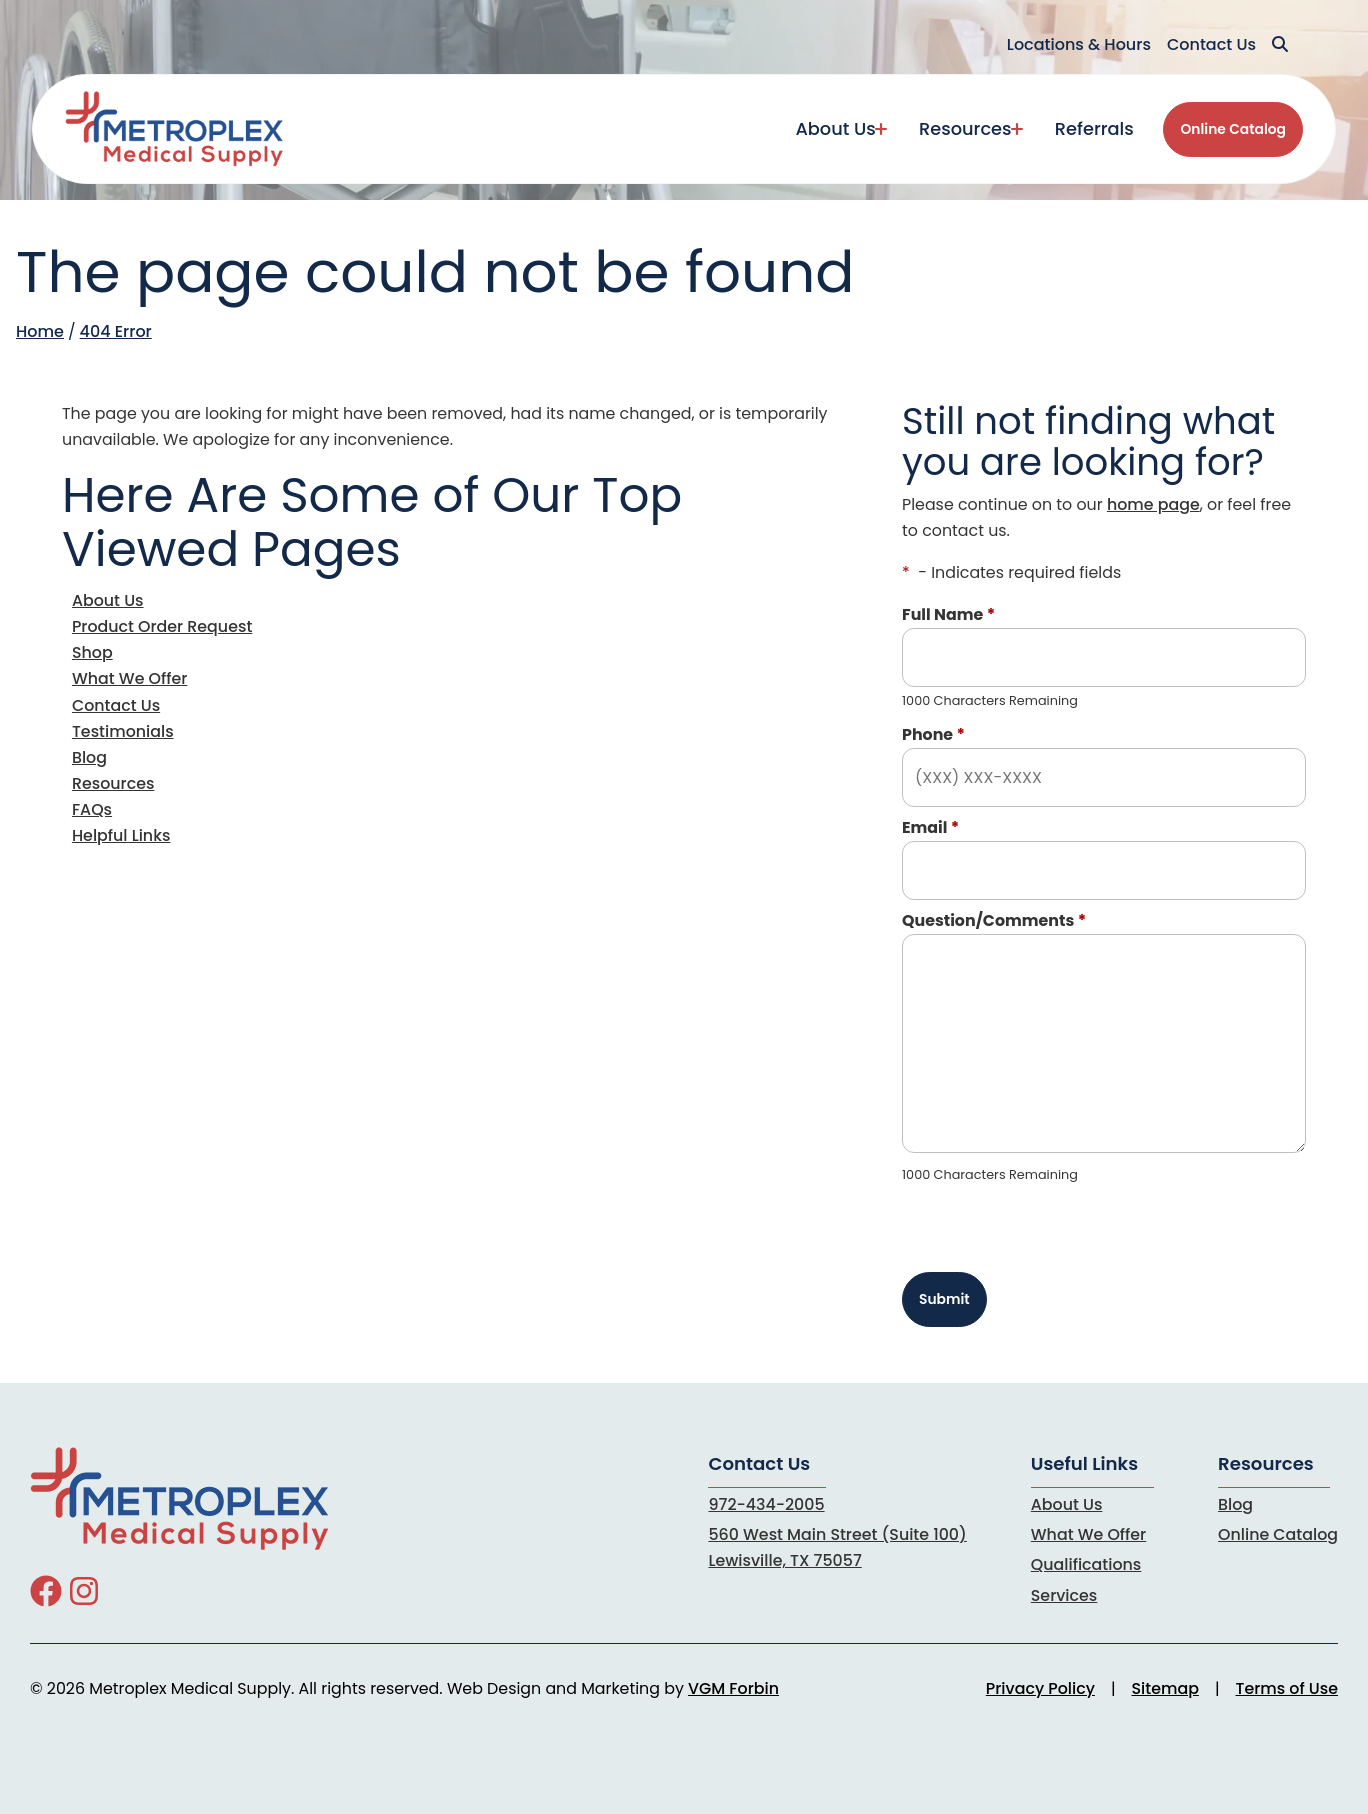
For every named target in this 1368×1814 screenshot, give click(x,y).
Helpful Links (121, 835)
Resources (965, 128)
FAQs (92, 809)
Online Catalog (1233, 129)
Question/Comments (994, 920)
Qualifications (1086, 1564)
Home (40, 331)
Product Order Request (162, 626)
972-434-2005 (766, 1504)
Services (1064, 1595)
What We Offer (129, 678)
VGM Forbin (733, 1688)
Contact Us (1211, 44)
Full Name (948, 614)
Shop (92, 652)
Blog (89, 757)
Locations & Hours (1079, 44)
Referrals (1094, 128)
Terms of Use (1287, 1688)
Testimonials (123, 731)
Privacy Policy (1040, 1688)
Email (930, 827)
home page (1153, 504)
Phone (933, 734)
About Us (835, 128)
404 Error (116, 331)
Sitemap (1165, 1688)
